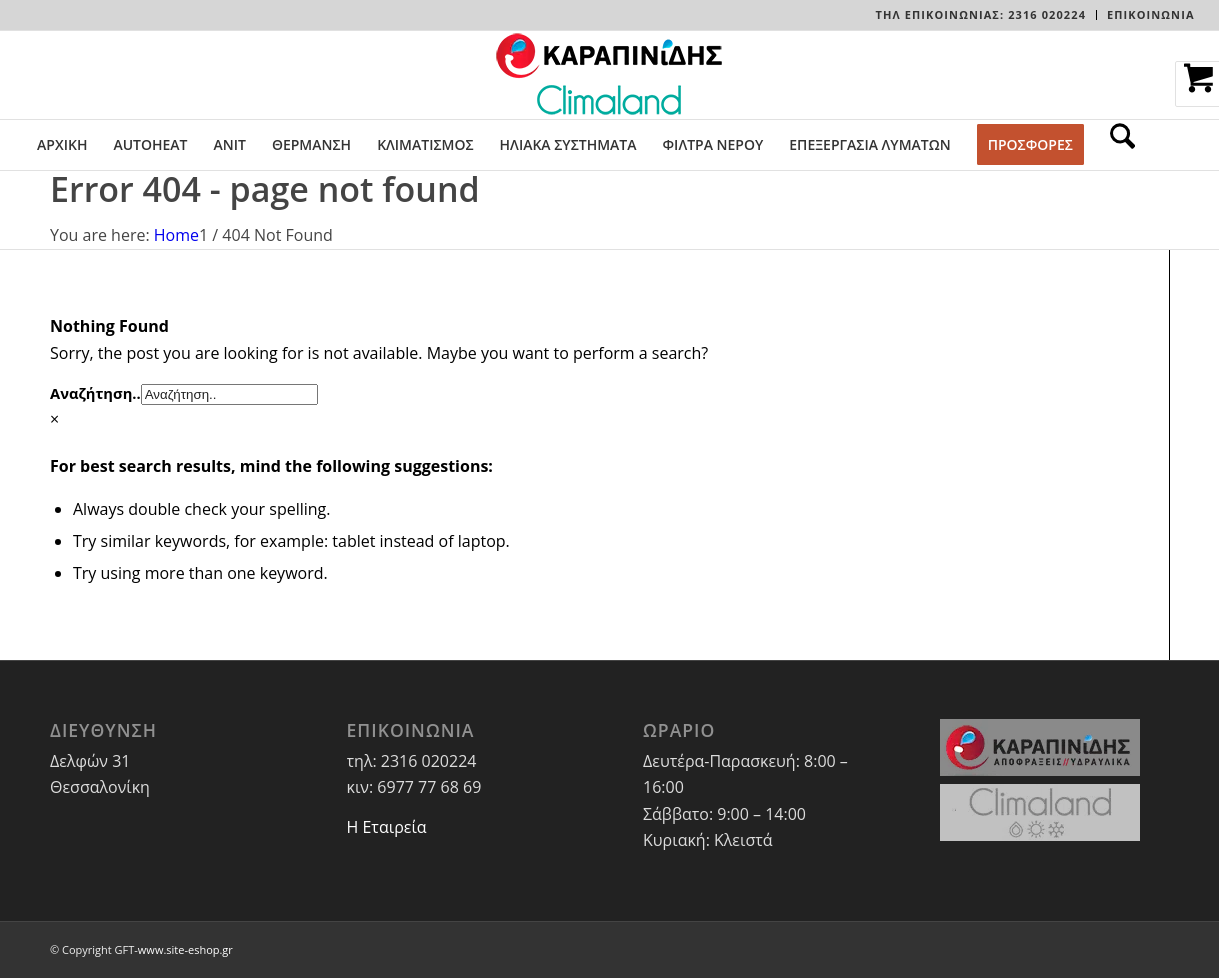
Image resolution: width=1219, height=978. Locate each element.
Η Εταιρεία (387, 827)
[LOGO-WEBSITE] (609, 75)
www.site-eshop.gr (185, 949)
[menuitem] (981, 15)
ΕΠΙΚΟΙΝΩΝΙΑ (1151, 14)
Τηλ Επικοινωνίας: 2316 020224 (981, 14)
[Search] (1116, 145)
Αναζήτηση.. (95, 393)
